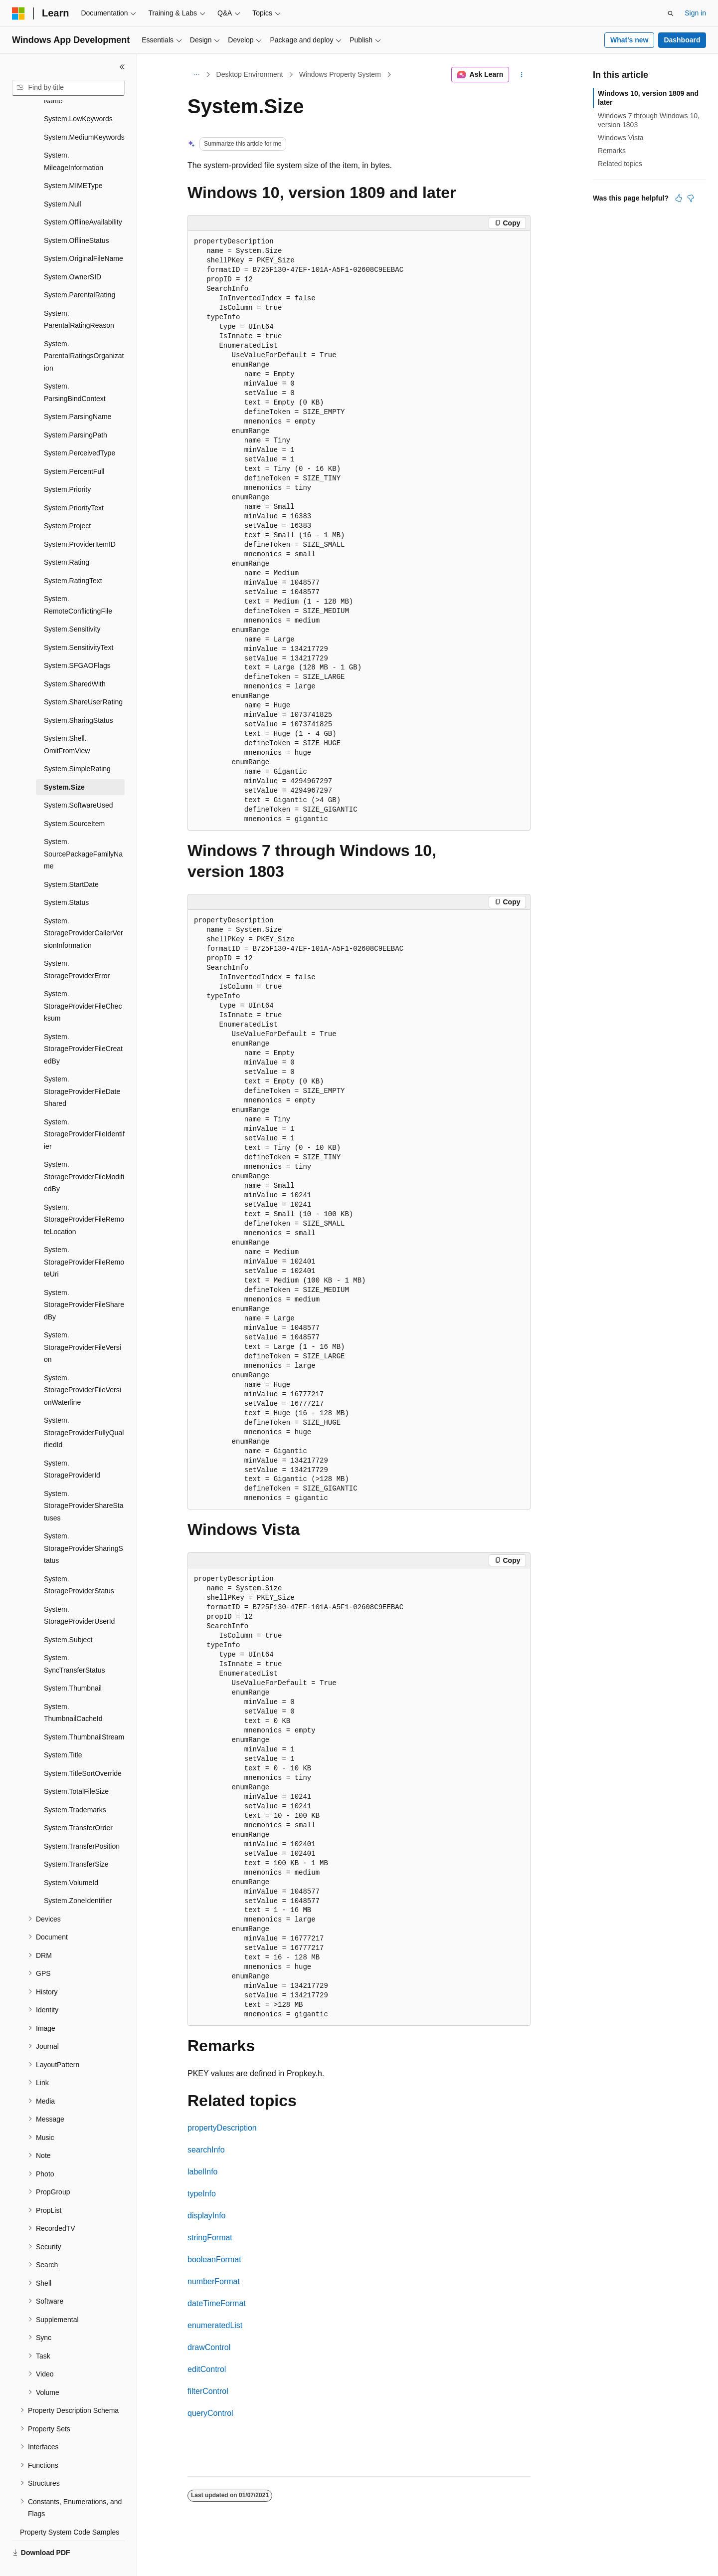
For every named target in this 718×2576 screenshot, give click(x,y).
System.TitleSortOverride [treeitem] (83, 1750)
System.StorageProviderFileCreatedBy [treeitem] (83, 1025)
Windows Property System (340, 74)
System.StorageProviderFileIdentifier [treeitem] (84, 1110)
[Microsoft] (18, 13)
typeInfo (201, 2193)
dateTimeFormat (216, 2303)
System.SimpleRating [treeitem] (77, 745)
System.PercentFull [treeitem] (74, 448)
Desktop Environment (249, 74)
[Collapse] (122, 67)
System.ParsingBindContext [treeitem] (75, 369)
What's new (629, 40)
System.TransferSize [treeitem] (76, 1841)
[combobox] (68, 88)
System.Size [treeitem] (64, 764)
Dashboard (682, 40)
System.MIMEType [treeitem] (73, 162)
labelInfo (202, 2171)
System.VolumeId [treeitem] (71, 1859)
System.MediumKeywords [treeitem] (84, 114)
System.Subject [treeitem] (68, 1616)
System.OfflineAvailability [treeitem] (83, 199)
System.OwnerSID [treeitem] (72, 253)
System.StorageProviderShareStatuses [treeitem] (84, 1482)
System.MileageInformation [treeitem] (73, 138)
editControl (206, 2369)
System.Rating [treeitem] (66, 539)
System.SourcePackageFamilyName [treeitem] (83, 830)
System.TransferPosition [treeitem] (82, 1823)
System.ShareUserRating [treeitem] (83, 678)
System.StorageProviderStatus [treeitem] (79, 1561)
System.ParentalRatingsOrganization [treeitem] (84, 332)
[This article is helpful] (679, 198)
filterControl (207, 2391)
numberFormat (213, 2281)
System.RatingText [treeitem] (73, 557)
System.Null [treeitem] (62, 181)
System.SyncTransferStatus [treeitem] (74, 1640)
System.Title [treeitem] (63, 1731)
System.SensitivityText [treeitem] (78, 624)
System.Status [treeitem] (66, 879)
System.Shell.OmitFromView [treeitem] (67, 721)
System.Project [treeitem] (67, 502)
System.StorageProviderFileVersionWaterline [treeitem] (82, 1366)
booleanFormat (214, 2259)
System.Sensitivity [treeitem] (72, 606)
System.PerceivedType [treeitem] (79, 429)
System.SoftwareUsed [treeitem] (78, 782)
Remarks (612, 151)
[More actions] (522, 75)
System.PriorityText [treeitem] (74, 484)
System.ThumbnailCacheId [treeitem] (73, 1689)
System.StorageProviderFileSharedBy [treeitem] (84, 1281)
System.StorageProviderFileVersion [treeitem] (82, 1323)
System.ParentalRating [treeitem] (79, 271)
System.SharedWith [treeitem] (75, 660)
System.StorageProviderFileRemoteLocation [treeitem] (84, 1196)
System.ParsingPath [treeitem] (75, 412)
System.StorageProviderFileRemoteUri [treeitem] (84, 1238)
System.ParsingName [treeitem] (77, 393)
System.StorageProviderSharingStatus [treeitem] (83, 1524)
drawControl (208, 2347)
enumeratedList (214, 2325)
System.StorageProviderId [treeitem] (72, 1446)
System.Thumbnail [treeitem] (73, 1665)
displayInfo (206, 2215)
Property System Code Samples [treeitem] (69, 2509)
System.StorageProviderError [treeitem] (77, 946)
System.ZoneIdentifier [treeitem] (78, 1877)
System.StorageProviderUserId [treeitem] (79, 1592)
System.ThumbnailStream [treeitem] (84, 1713)
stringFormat (209, 2237)
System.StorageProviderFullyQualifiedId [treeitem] (84, 1409)
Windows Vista (621, 138)
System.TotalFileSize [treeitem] (76, 1768)
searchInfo (206, 2150)
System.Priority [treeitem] (67, 466)
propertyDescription (222, 2128)
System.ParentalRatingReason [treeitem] (79, 296)
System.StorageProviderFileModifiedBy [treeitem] (84, 1153)
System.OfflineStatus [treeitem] (76, 217)
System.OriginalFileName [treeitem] (83, 235)
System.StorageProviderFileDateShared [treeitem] (82, 1068)
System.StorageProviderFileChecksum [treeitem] (83, 982)
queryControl (210, 2413)
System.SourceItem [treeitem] (74, 800)
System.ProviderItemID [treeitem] (80, 521)
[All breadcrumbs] (196, 75)
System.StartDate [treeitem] (71, 861)
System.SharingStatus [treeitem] (78, 697)
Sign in (695, 13)
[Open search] (671, 13)
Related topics (620, 164)
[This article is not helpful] (691, 198)
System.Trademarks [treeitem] (75, 1786)
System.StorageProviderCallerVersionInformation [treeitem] (83, 909)
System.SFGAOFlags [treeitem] (77, 642)
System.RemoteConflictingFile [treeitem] (78, 581)
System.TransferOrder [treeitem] (78, 1804)
